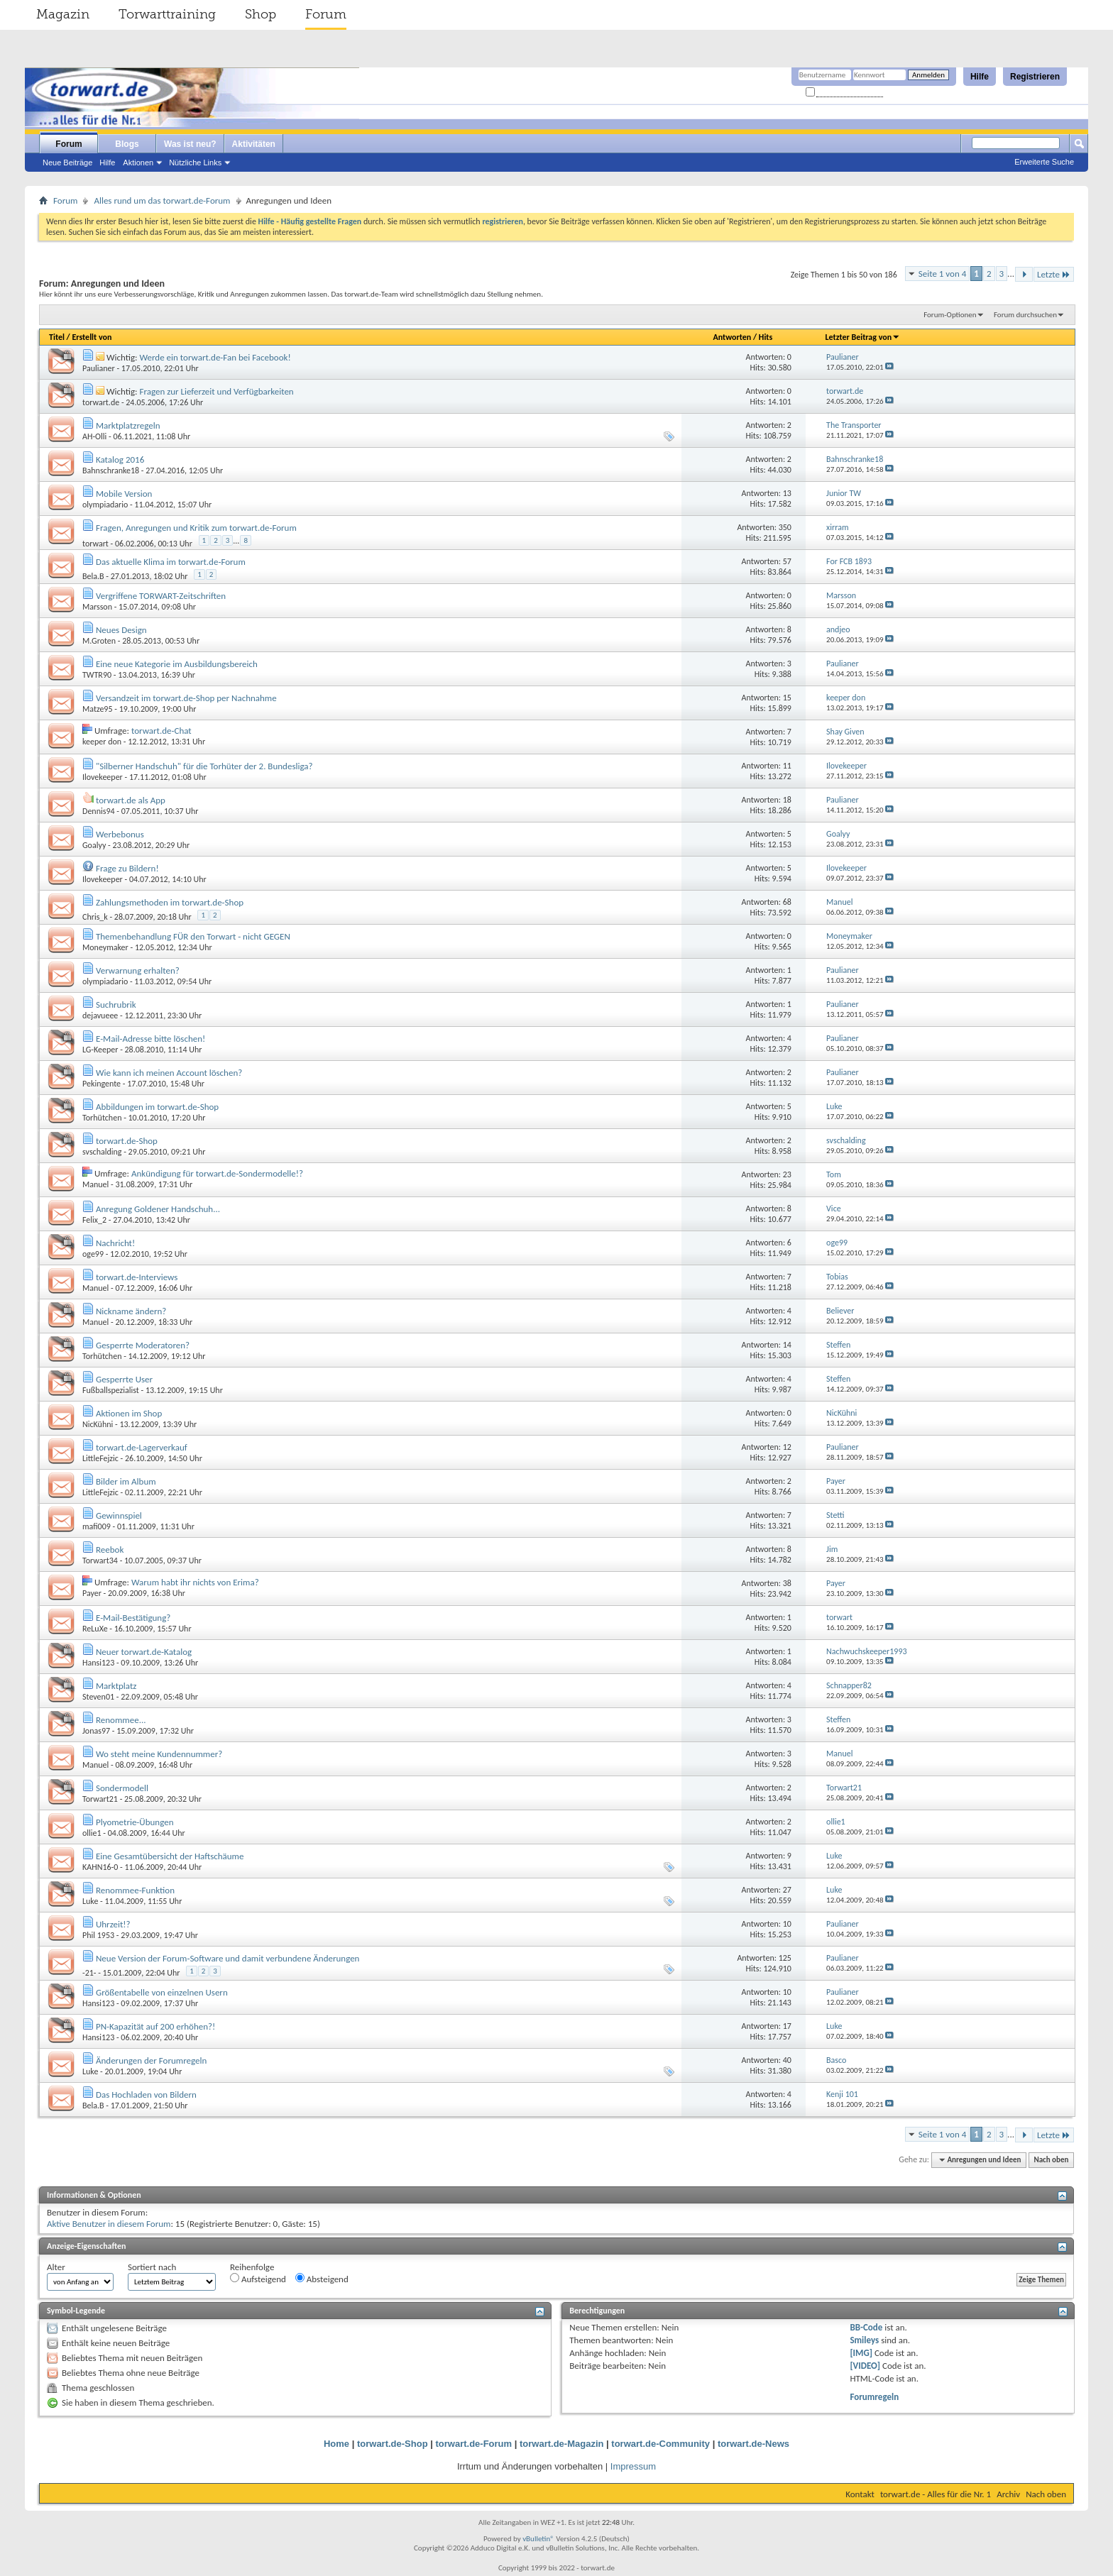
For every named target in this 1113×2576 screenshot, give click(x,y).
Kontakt (859, 2494)
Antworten (732, 337)
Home (336, 2443)
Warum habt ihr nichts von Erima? (195, 1582)
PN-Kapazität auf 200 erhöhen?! (155, 2026)
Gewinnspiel (119, 1515)
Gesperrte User (124, 1379)
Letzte (1053, 274)
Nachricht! (115, 1243)
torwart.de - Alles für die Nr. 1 (935, 2494)
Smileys (864, 2340)
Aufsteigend (258, 2278)
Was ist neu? (190, 144)
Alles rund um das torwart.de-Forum (162, 200)
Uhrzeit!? (113, 1924)
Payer (92, 1593)
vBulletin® (538, 2538)
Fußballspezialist (110, 1390)
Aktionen (138, 162)
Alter (56, 2267)
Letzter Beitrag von (863, 337)
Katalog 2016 (120, 459)
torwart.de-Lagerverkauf (141, 1447)
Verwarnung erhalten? (138, 970)
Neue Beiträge (67, 162)
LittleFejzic (100, 1458)
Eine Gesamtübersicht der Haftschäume (170, 1856)
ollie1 (92, 1833)
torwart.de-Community (660, 2443)
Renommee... (121, 1719)
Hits (765, 337)
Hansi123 (98, 1663)
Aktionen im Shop (129, 1413)
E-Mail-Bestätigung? (133, 1617)
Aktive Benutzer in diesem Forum (108, 2223)
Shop (260, 14)
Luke (90, 1901)
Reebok (110, 1549)
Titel (57, 337)
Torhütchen (101, 1118)
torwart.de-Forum (474, 2443)
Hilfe (979, 77)
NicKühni (97, 1424)
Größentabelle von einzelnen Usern (162, 1992)
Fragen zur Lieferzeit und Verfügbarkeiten (216, 391)
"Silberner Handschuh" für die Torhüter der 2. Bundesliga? (204, 766)
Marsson (97, 607)
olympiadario (105, 505)
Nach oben (1051, 2159)
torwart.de (100, 402)
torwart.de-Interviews (136, 1277)
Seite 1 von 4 (943, 273)
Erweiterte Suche (1044, 162)
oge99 (93, 1254)
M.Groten (99, 641)
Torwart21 (100, 1799)
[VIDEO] (865, 2365)
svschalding (101, 1152)
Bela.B (93, 576)
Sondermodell (122, 1788)
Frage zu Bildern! (127, 868)
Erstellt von (91, 337)
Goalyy (94, 845)
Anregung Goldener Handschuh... (158, 1209)
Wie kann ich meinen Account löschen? (169, 1072)
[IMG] (861, 2352)
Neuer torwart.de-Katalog (144, 1651)
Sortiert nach (152, 2267)
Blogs (126, 144)
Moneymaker (105, 947)
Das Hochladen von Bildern (146, 2094)
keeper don (101, 742)
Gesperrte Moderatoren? (143, 1345)
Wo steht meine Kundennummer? (159, 1754)
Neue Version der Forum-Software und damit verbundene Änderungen (228, 1958)
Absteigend (322, 2278)
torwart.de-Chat (161, 730)
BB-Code (866, 2327)
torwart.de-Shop (127, 1140)
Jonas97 (96, 1731)
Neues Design (121, 629)
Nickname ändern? (131, 1311)
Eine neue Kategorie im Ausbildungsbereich (177, 664)
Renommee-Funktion (135, 1890)
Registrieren (1035, 77)
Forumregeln (874, 2396)
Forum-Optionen (949, 314)
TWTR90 (96, 675)
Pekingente (101, 1084)
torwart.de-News (753, 2443)
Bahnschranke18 (110, 470)
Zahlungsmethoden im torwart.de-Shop (169, 902)
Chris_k (95, 917)
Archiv (1008, 2494)
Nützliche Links (195, 162)
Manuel (95, 1184)
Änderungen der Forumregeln (151, 2060)
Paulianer (98, 368)
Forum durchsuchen (1025, 314)
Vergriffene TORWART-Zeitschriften (161, 595)
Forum (325, 14)
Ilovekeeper (102, 777)
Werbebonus (120, 834)
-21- (89, 1973)
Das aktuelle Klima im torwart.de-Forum (171, 561)
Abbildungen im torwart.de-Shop (157, 1106)
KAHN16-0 (100, 1867)
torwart (95, 544)
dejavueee (100, 1015)
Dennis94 (98, 811)
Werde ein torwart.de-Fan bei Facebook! (214, 357)
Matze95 (97, 709)
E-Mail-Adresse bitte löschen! (150, 1038)
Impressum (633, 2466)
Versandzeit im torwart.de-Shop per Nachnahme (186, 698)
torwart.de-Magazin (561, 2443)
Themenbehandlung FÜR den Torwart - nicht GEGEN (193, 936)
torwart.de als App (130, 800)
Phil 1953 (98, 1935)
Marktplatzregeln (128, 425)
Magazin (62, 14)
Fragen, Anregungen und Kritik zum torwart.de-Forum (196, 527)
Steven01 (98, 1697)
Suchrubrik (116, 1004)
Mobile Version (124, 493)
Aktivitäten (253, 144)
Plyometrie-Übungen (135, 1822)
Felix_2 (94, 1220)
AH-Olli (94, 436)
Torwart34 (100, 1560)
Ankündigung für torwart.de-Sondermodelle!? (217, 1173)
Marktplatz (116, 1685)
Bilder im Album (126, 1481)
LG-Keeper (100, 1050)
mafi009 (96, 1526)
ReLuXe (95, 1629)
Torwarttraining (167, 14)
